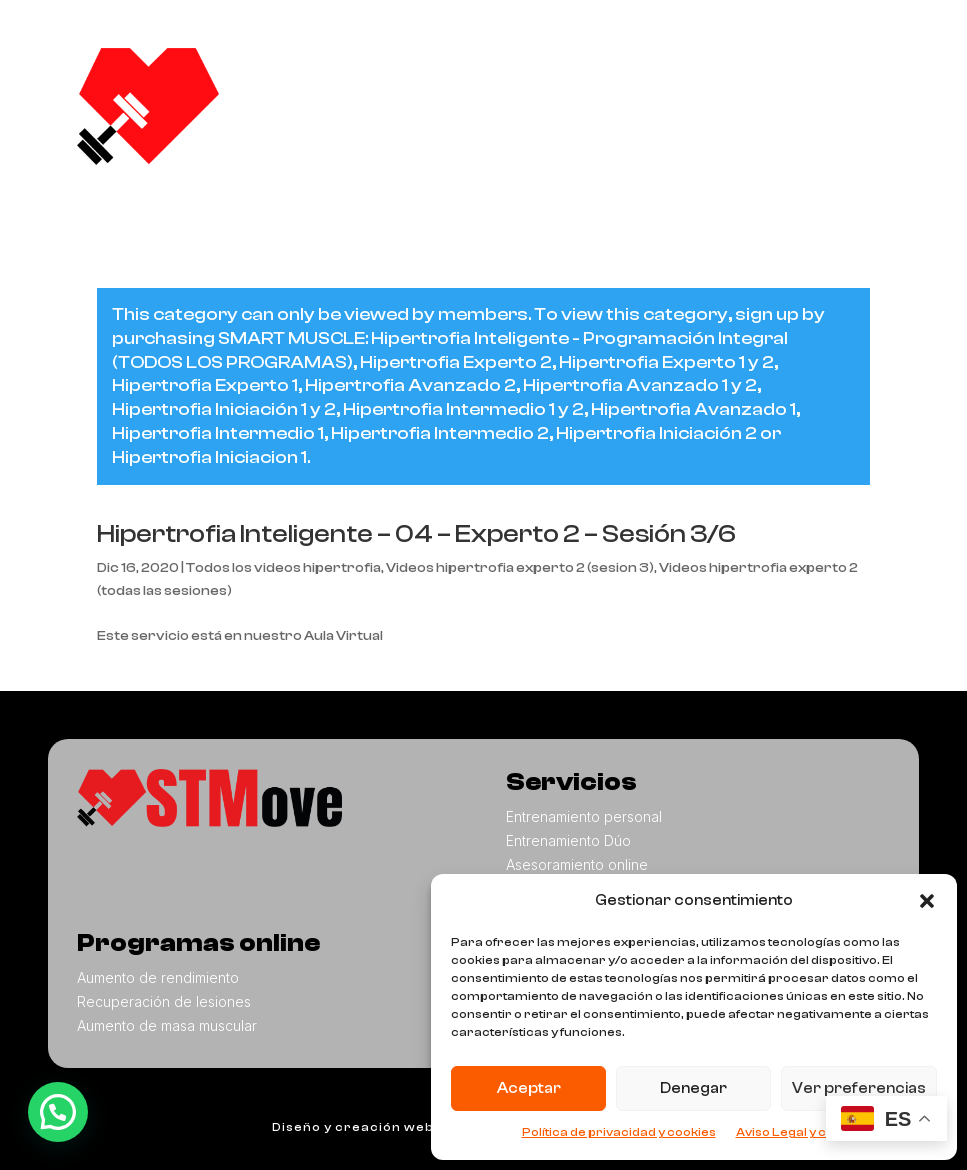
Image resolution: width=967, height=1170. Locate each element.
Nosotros (533, 80)
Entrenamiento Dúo (568, 840)
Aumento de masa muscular (167, 1025)
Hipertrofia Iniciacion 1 (209, 457)
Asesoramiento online (577, 864)
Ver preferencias (859, 1088)
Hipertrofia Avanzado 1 (693, 409)
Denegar (693, 1088)
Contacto (786, 120)
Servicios (646, 81)
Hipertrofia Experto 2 (456, 362)
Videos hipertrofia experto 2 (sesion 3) (520, 568)
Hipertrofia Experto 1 (205, 385)
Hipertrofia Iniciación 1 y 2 (224, 409)
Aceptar (529, 1088)
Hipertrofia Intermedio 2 (440, 433)
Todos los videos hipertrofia (283, 568)
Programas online (581, 121)
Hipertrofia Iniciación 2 (656, 433)
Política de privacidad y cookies (619, 1132)
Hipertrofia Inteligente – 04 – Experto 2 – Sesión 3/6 (416, 534)
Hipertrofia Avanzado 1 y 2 (640, 385)
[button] (927, 901)
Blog (707, 120)
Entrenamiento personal (584, 816)
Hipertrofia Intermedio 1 (218, 433)
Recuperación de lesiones (164, 1001)
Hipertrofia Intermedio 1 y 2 (463, 409)
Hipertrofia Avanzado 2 (410, 385)
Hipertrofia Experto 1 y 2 (666, 362)
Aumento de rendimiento (158, 977)
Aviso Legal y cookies (801, 1132)
